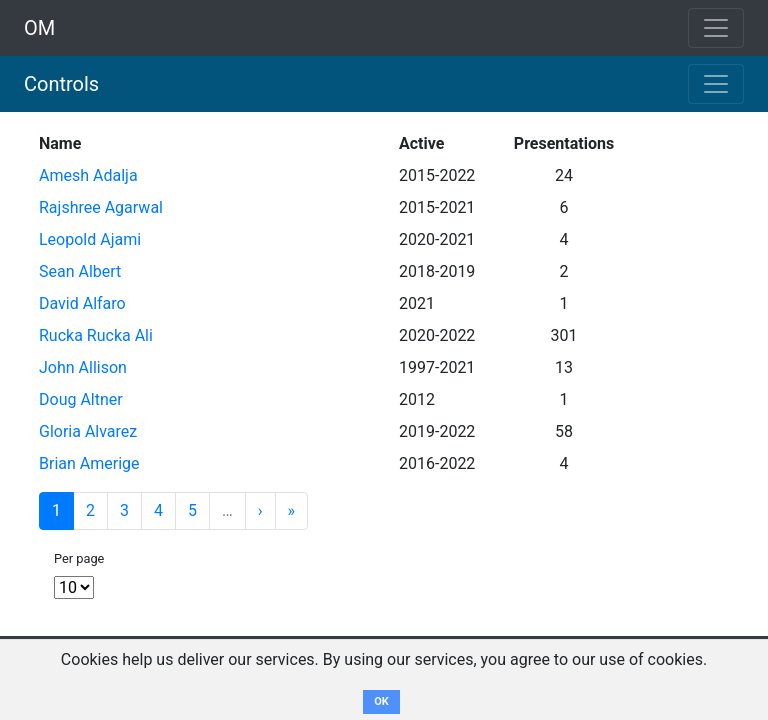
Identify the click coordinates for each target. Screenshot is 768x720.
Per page (79, 558)
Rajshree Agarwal (101, 207)
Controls (61, 84)
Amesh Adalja (88, 175)
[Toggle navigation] (716, 84)
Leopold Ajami (90, 239)
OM (39, 28)
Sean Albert (80, 271)
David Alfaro (82, 303)
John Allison (83, 367)
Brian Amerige (89, 463)
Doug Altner (81, 399)
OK (381, 701)
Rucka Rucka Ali (96, 335)
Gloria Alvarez (88, 431)
